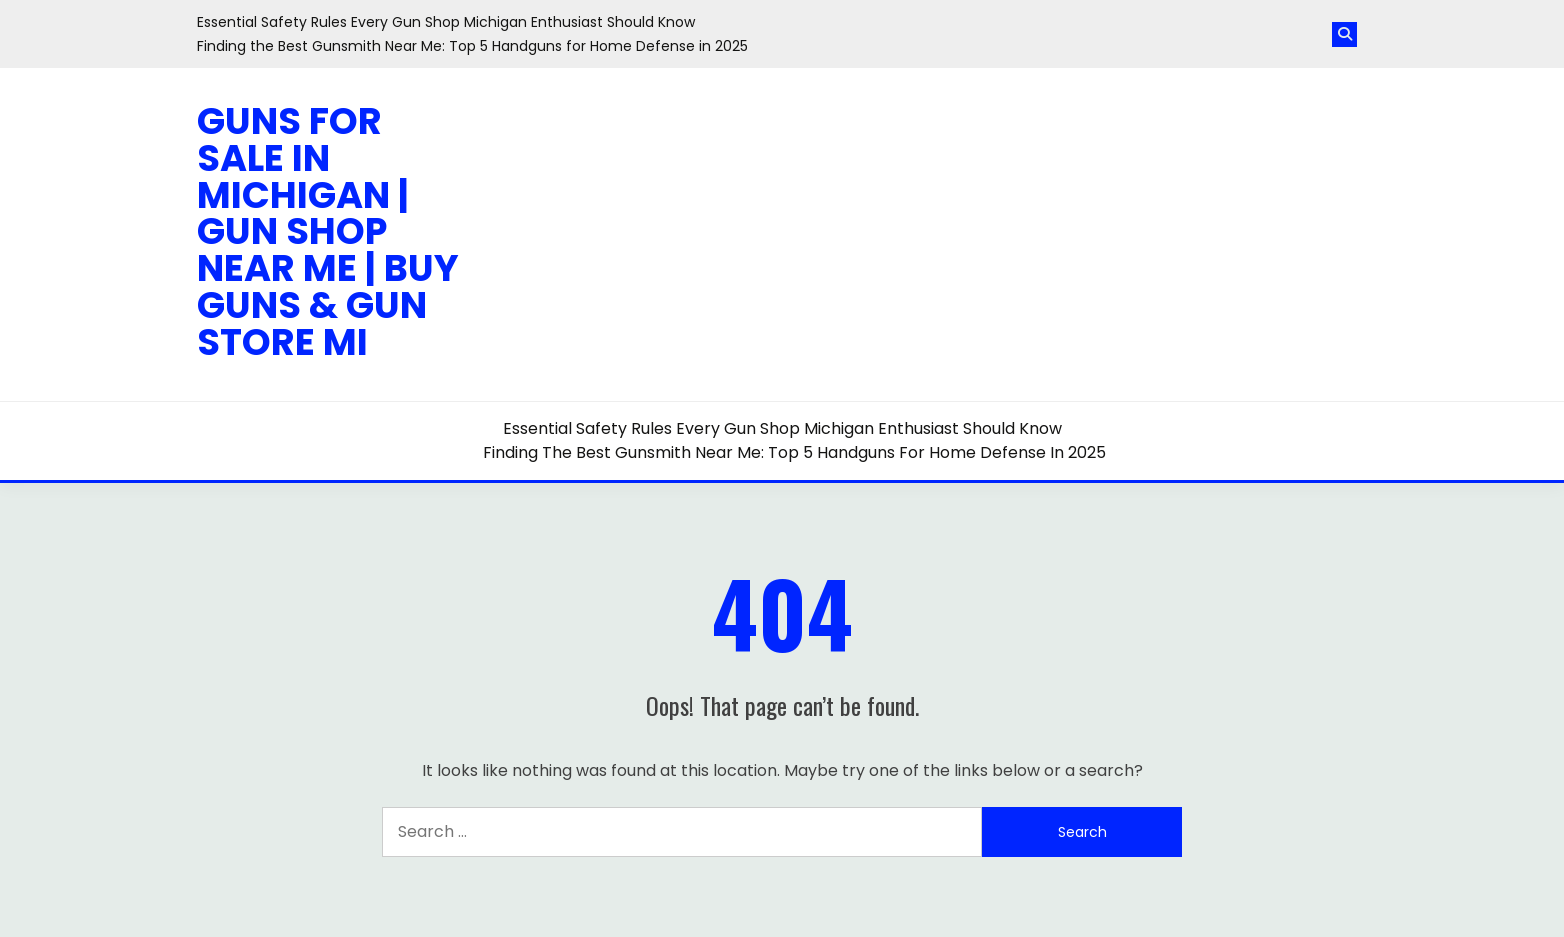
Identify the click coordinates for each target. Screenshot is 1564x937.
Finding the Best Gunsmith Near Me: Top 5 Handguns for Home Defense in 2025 (472, 46)
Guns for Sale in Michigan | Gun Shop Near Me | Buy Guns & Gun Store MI (328, 231)
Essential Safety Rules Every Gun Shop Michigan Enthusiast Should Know (446, 22)
